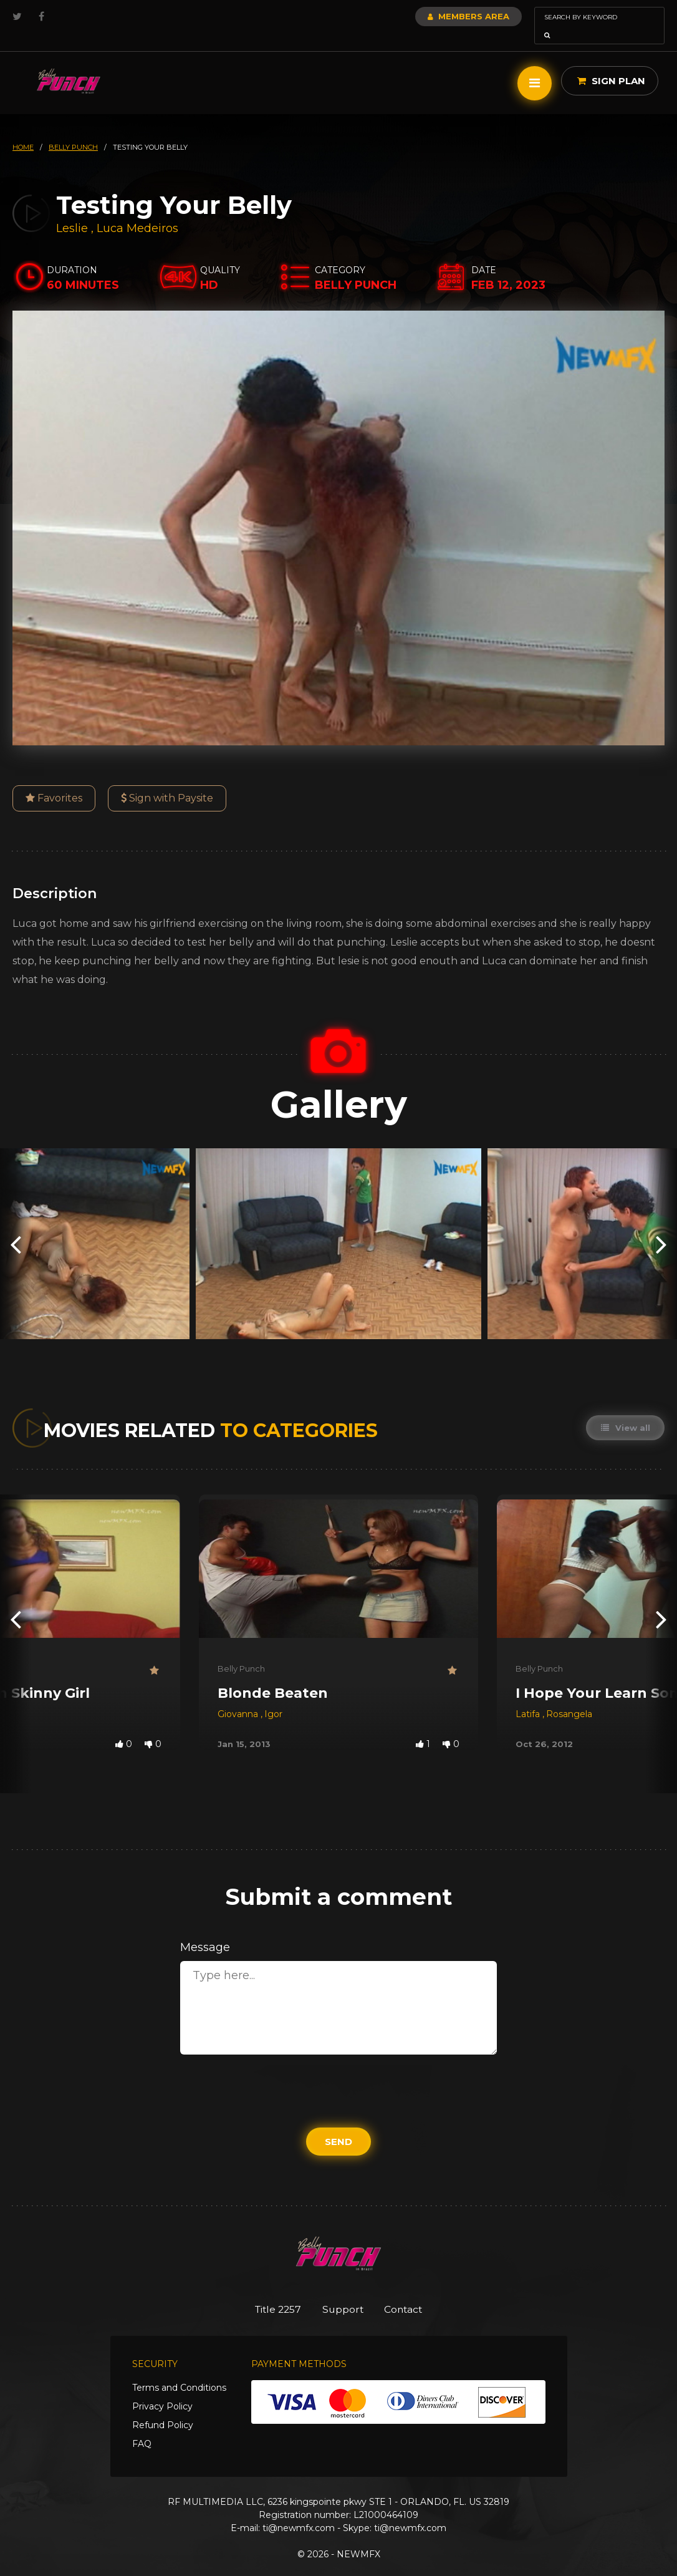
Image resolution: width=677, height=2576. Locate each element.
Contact (411, 2292)
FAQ (141, 2427)
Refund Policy (162, 2408)
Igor (273, 1696)
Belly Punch (241, 1651)
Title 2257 (270, 2292)
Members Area (435, 16)
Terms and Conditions (179, 2371)
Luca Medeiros (137, 211)
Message (205, 1930)
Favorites (54, 781)
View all (624, 1410)
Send (338, 2124)
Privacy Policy (162, 2390)
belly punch (73, 129)
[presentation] (15, 1226)
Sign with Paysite (167, 781)
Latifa (529, 1696)
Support (343, 2292)
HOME (23, 129)
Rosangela (569, 1696)
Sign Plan (611, 63)
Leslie (73, 211)
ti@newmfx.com (298, 2511)
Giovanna (239, 1696)
